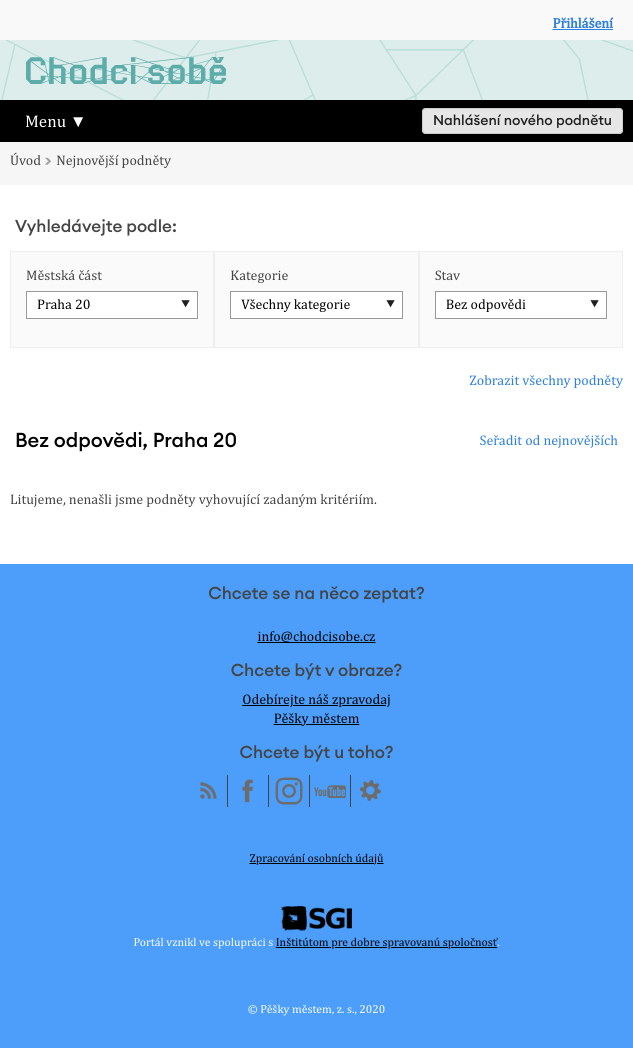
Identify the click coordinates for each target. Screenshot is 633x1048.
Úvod (25, 161)
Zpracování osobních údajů (317, 858)
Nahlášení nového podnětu (522, 121)
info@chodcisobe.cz (317, 637)
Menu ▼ (56, 121)
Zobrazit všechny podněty (546, 381)
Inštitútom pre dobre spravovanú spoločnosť (386, 942)
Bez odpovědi (486, 305)
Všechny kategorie (295, 305)
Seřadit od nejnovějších (549, 441)
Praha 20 (63, 305)
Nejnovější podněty (113, 161)
